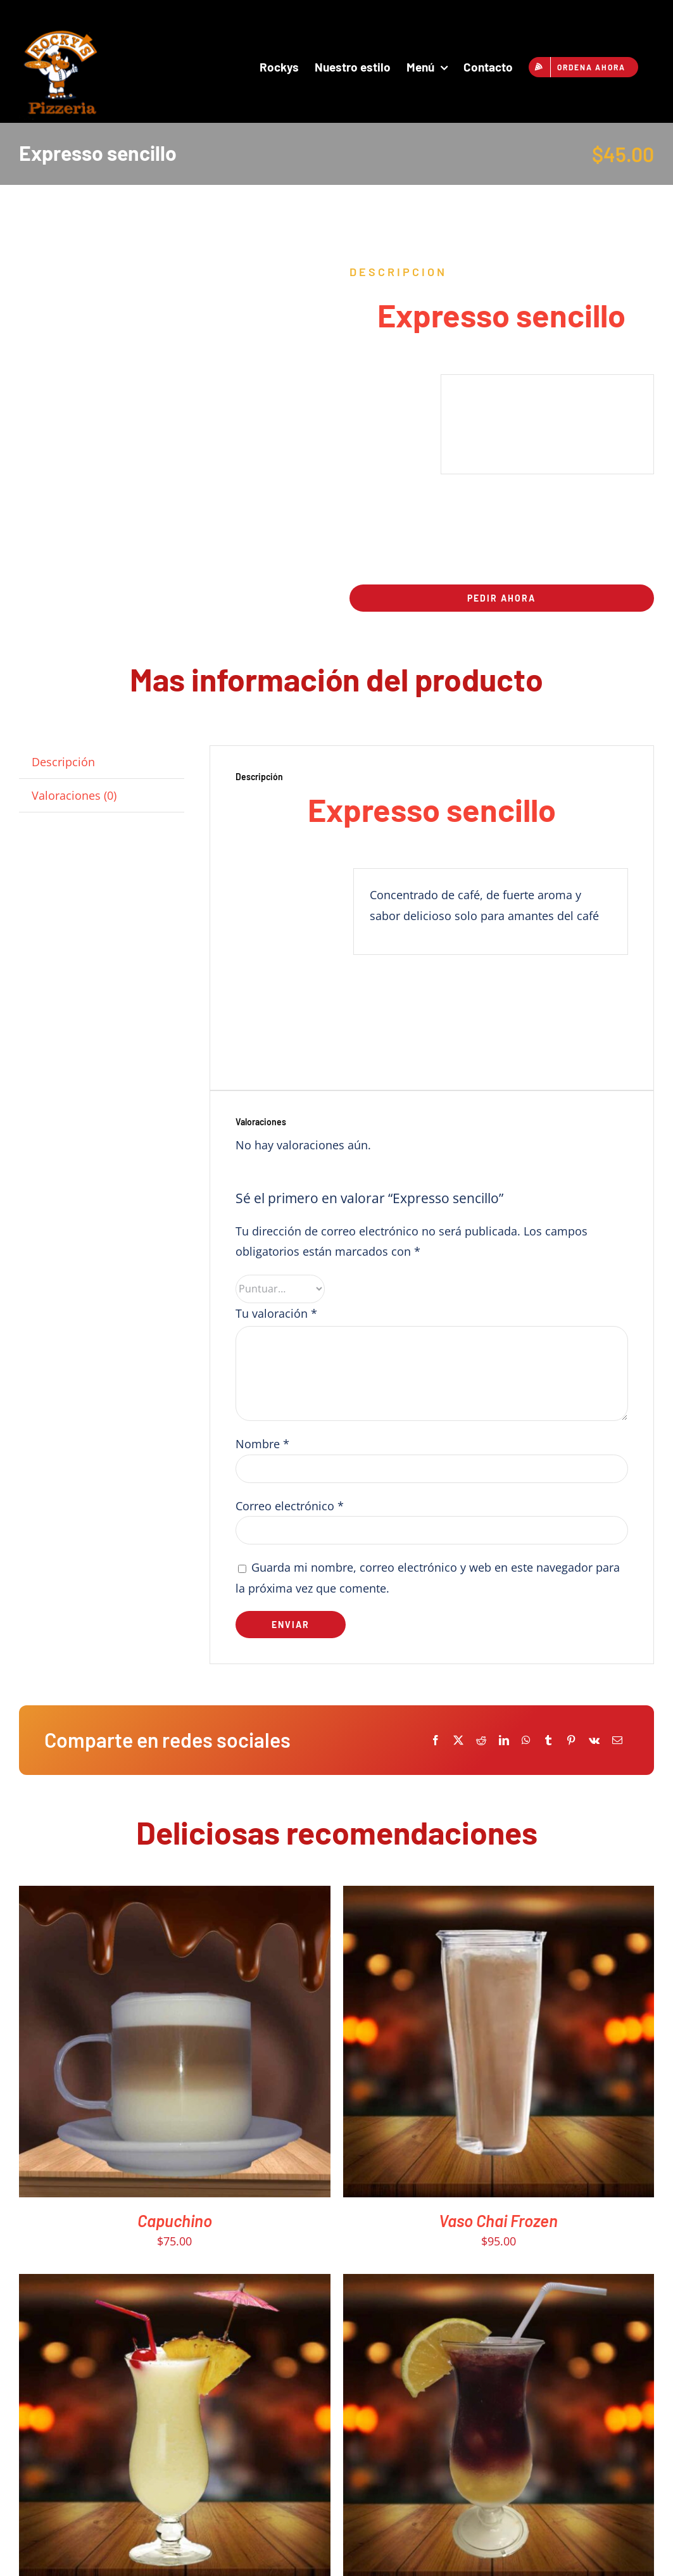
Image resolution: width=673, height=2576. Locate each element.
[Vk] (594, 1740)
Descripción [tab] (63, 761)
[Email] (617, 1740)
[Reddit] (481, 1740)
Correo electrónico (290, 1505)
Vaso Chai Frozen (498, 2220)
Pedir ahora (501, 598)
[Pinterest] (571, 1740)
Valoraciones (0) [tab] (74, 795)
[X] (458, 1740)
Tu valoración (276, 1313)
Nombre (262, 1443)
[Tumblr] (548, 1740)
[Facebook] (435, 1740)
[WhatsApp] (526, 1740)
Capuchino (174, 2220)
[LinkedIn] (504, 1740)
